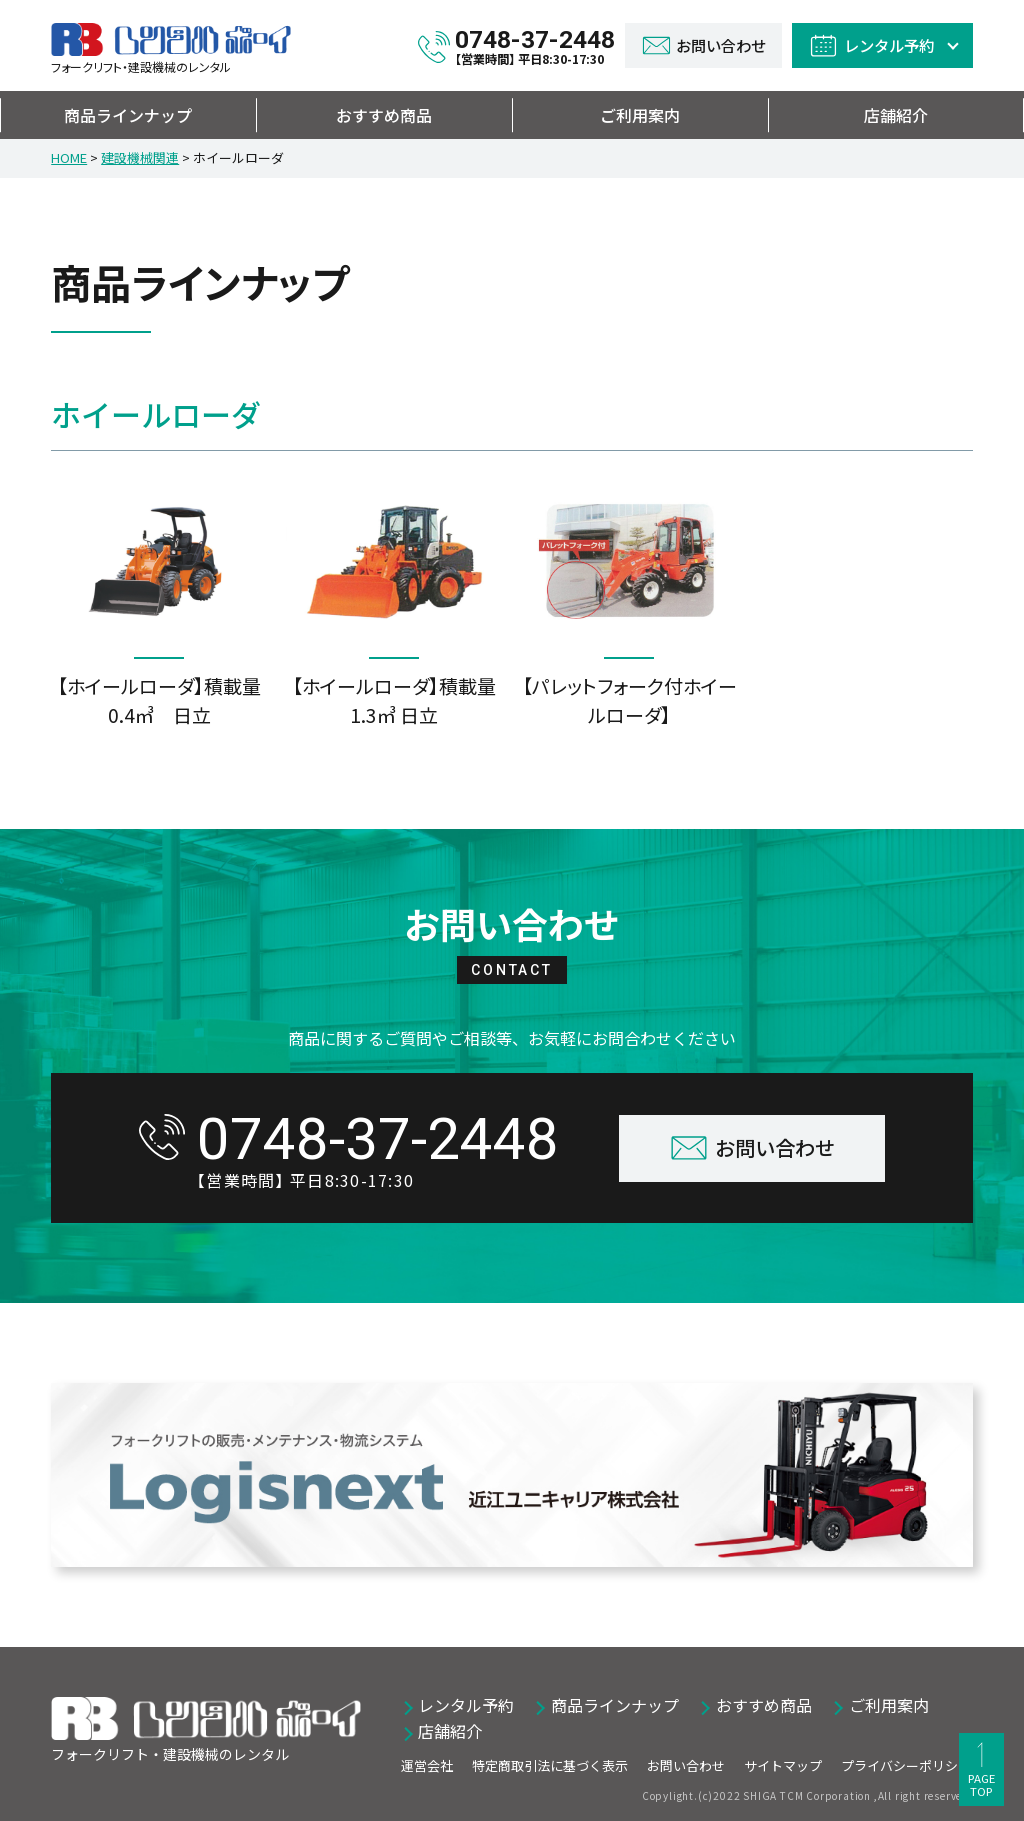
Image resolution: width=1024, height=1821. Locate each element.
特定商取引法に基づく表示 (550, 1765)
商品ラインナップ (128, 115)
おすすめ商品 (384, 115)
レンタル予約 (466, 1705)
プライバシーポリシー (906, 1765)
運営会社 (427, 1765)
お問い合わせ (686, 1765)
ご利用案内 (640, 115)
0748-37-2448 (535, 45)
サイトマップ (783, 1765)
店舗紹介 (896, 115)
